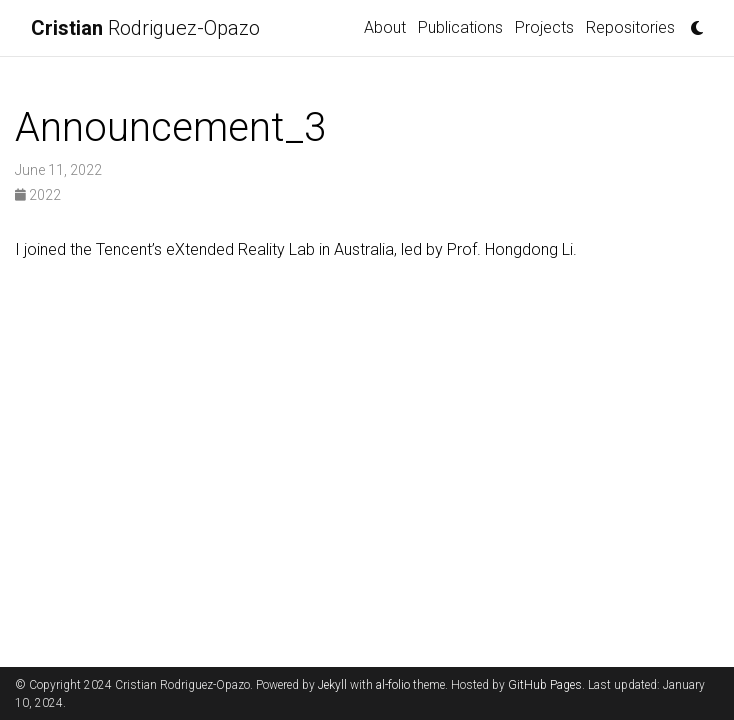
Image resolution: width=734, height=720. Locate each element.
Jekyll (332, 685)
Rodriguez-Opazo (145, 28)
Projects (544, 27)
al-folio (393, 685)
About (385, 27)
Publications (460, 27)
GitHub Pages (545, 685)
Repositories (630, 27)
